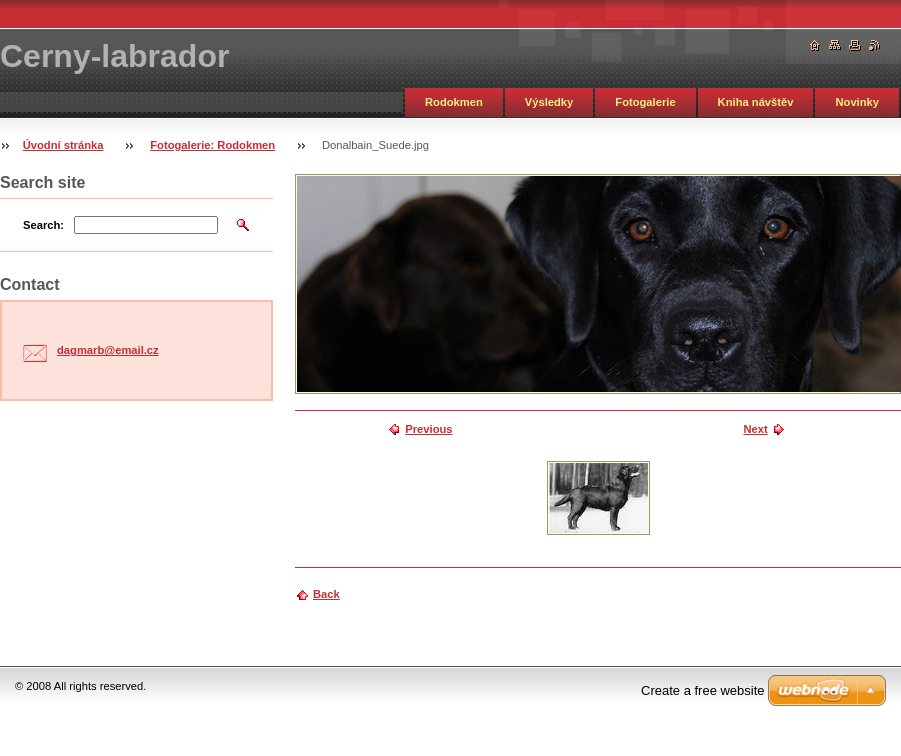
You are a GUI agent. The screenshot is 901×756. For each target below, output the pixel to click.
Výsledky (549, 102)
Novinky (857, 102)
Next (755, 429)
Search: (43, 225)
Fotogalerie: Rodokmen (212, 145)
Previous (428, 429)
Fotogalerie (645, 102)
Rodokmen (454, 102)
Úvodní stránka (63, 145)
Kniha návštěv (756, 102)
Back (326, 594)
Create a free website (703, 690)
